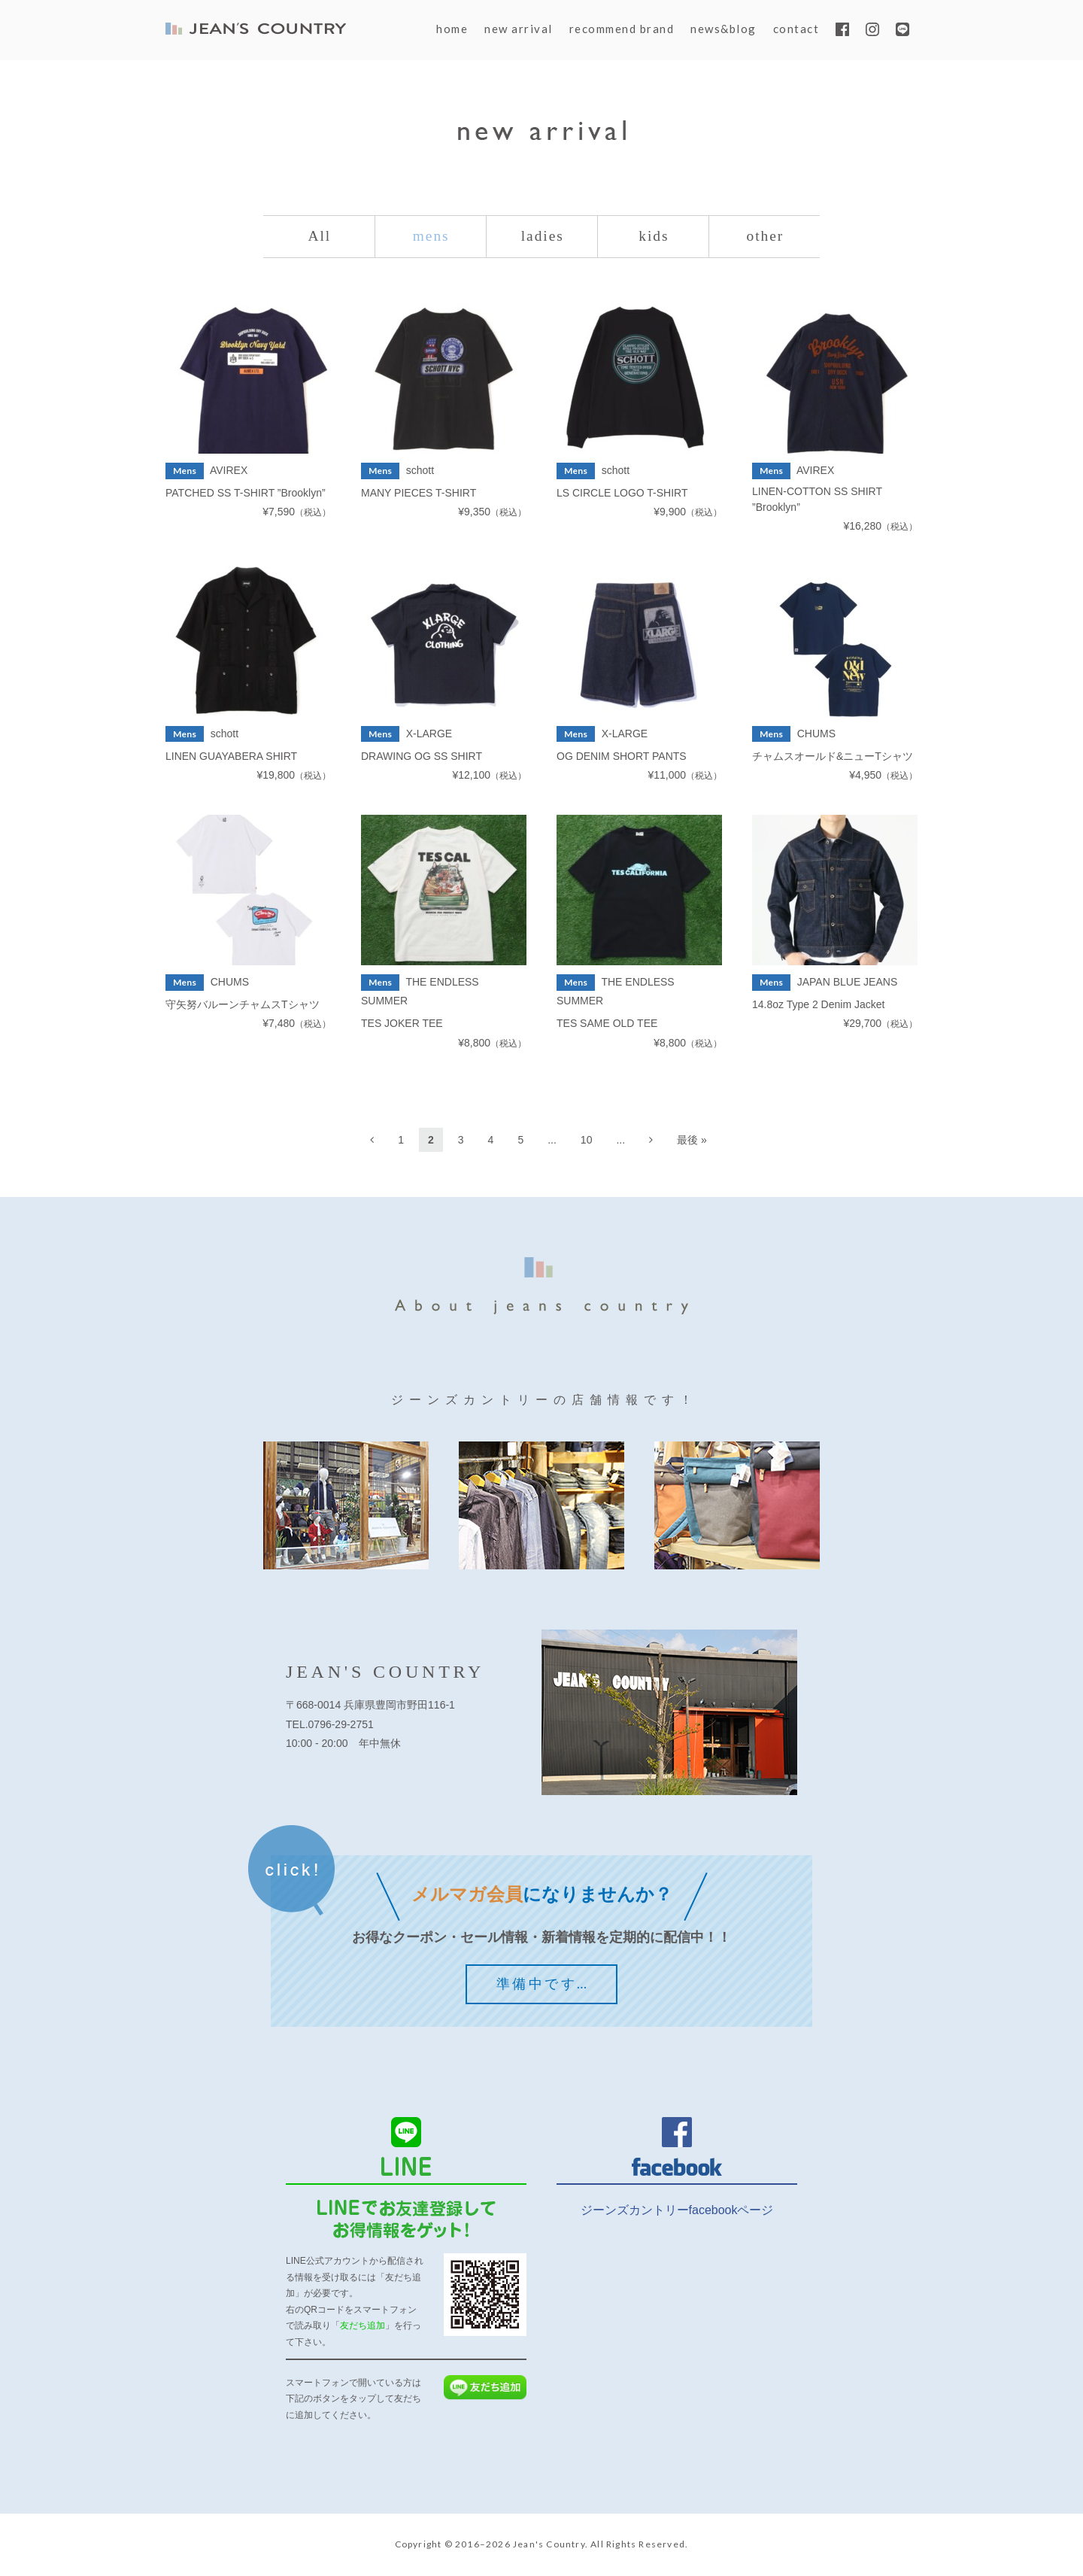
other (765, 237)
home (452, 28)
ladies (542, 237)
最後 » (692, 1141)
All (320, 237)
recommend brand (622, 28)
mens (431, 237)
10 (587, 1141)
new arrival (518, 28)
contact (796, 28)
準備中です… (543, 1984)
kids (654, 237)
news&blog (723, 28)
